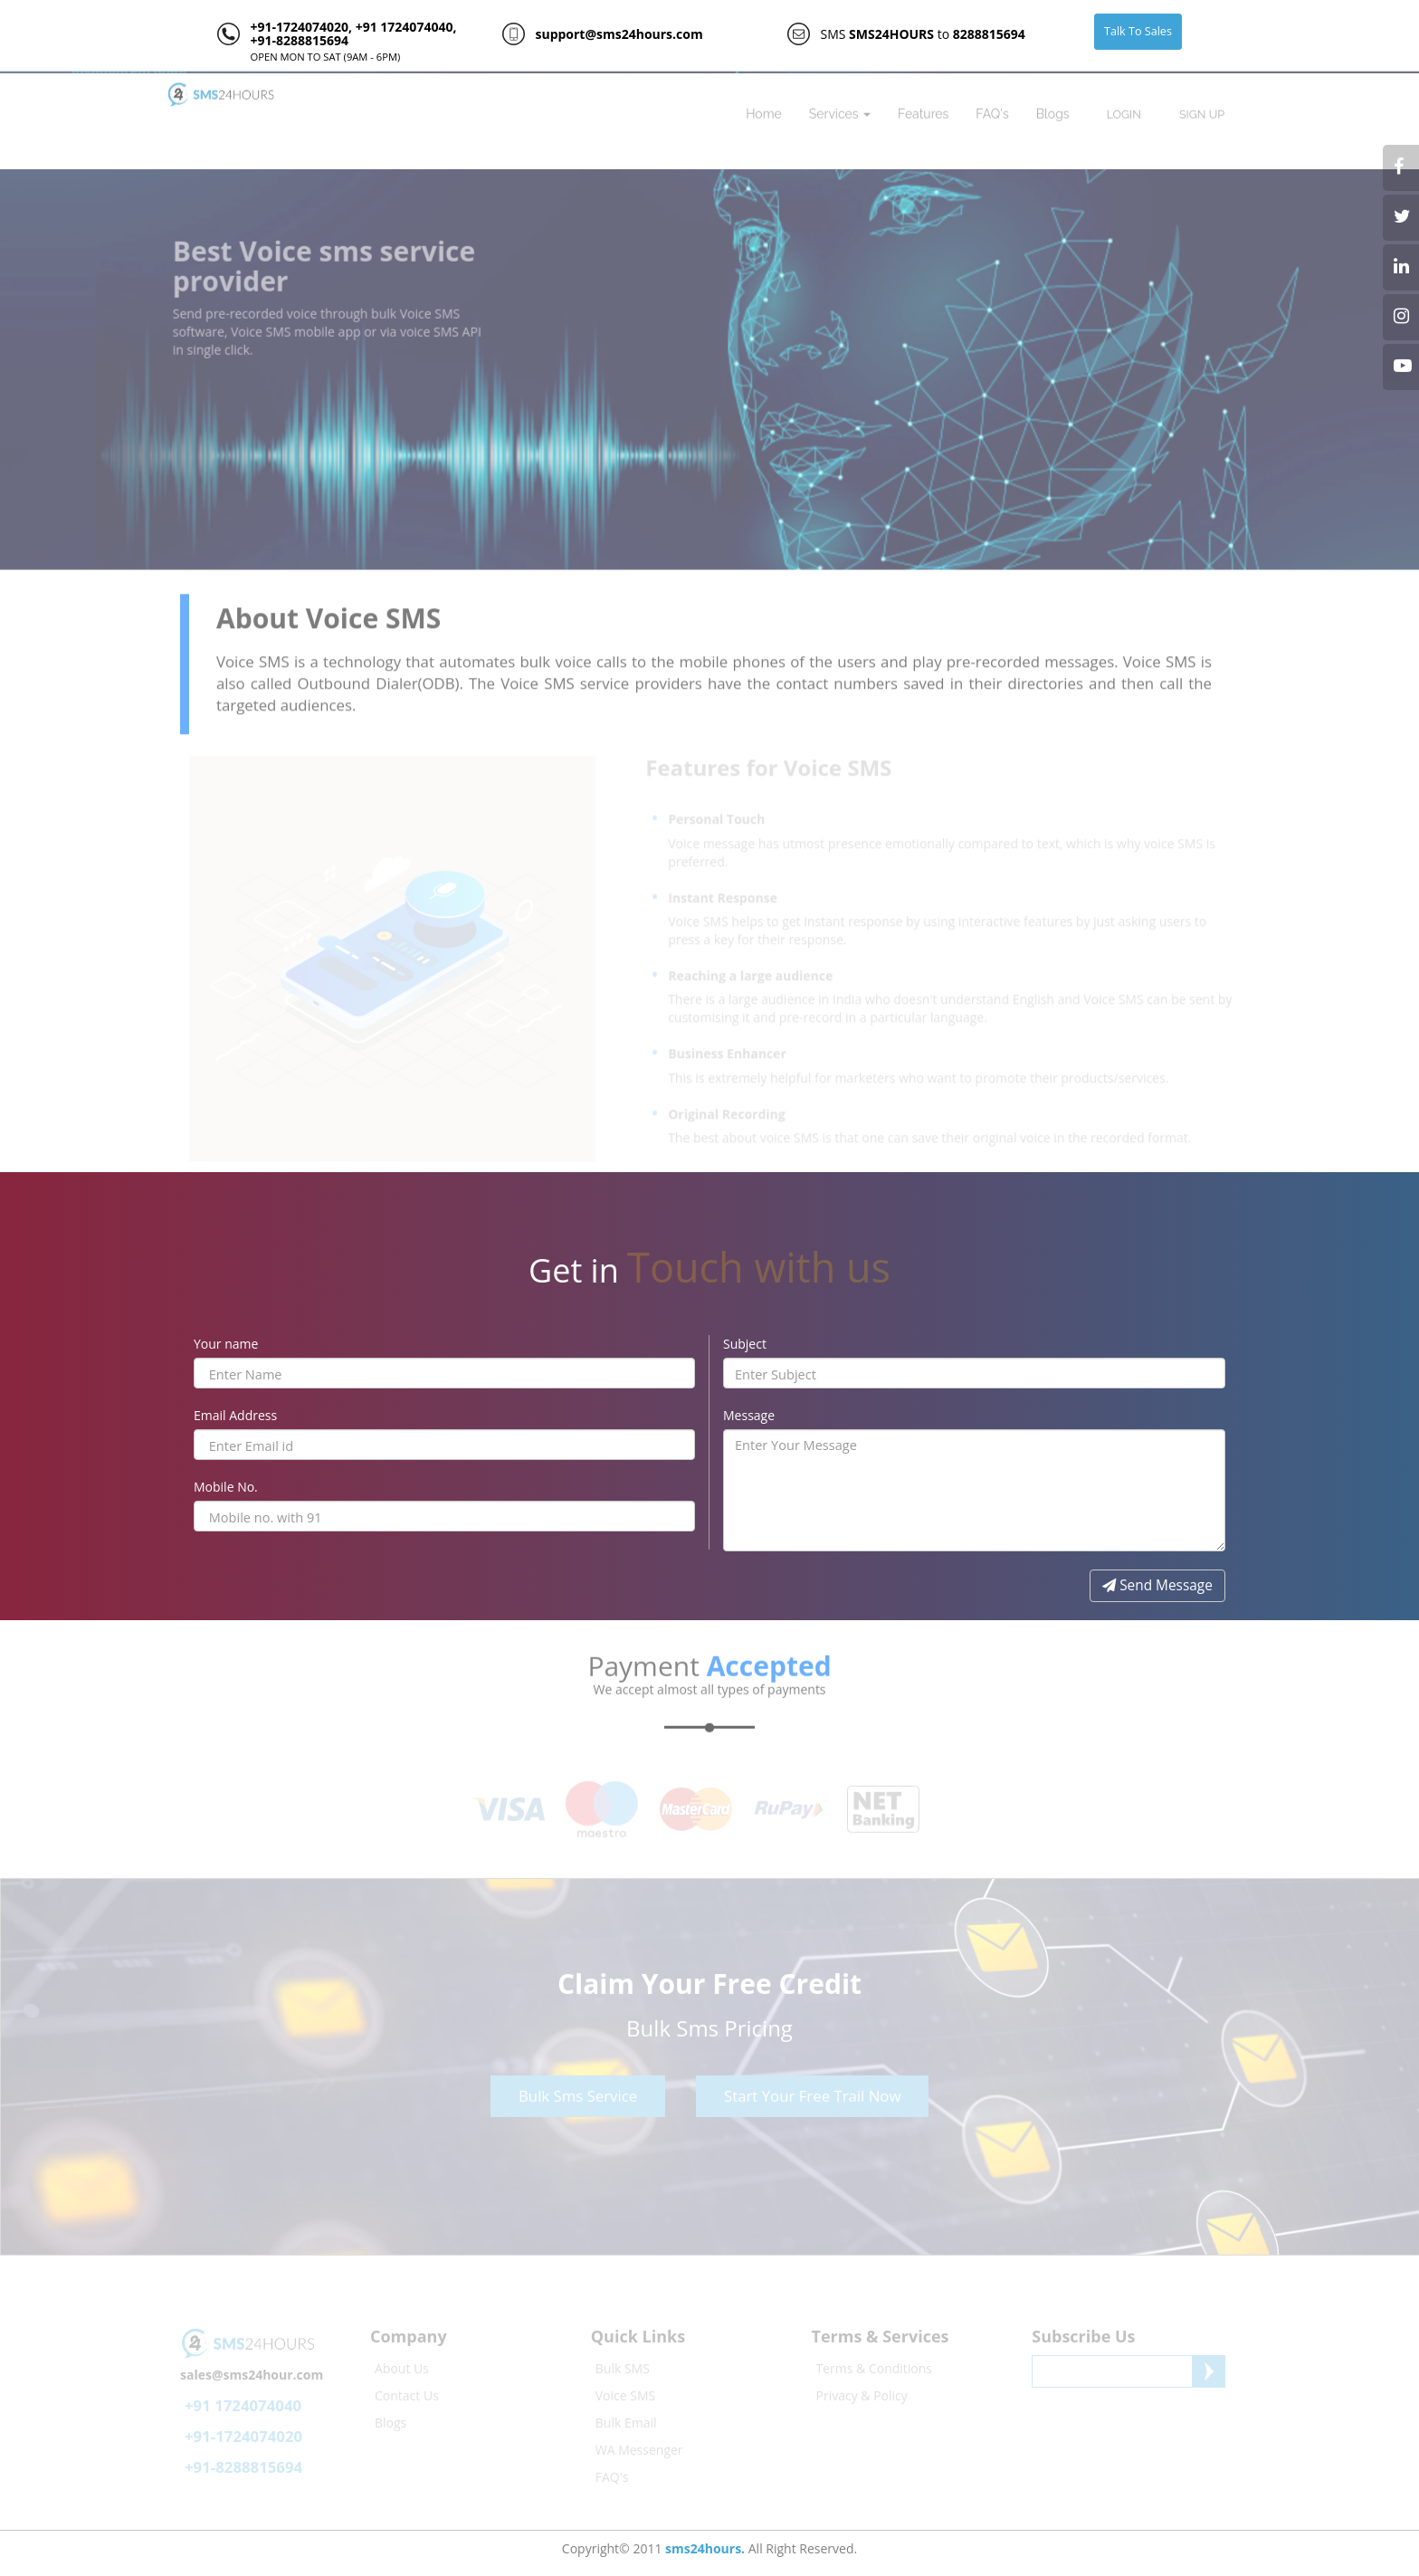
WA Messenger (639, 2446)
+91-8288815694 (299, 40)
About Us (402, 2364)
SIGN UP (1201, 111)
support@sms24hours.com (618, 34)
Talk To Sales (1138, 31)
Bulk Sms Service (578, 2092)
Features (923, 110)
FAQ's (992, 110)
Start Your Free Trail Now (812, 2092)
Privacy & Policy (862, 2391)
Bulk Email (626, 2419)
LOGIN (1124, 111)
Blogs (1053, 110)
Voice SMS (625, 2391)
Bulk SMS (622, 2364)
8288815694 (989, 34)
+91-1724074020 (299, 26)
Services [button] (840, 110)
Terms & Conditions (874, 2364)
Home (764, 110)
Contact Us (407, 2391)
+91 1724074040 (402, 26)
